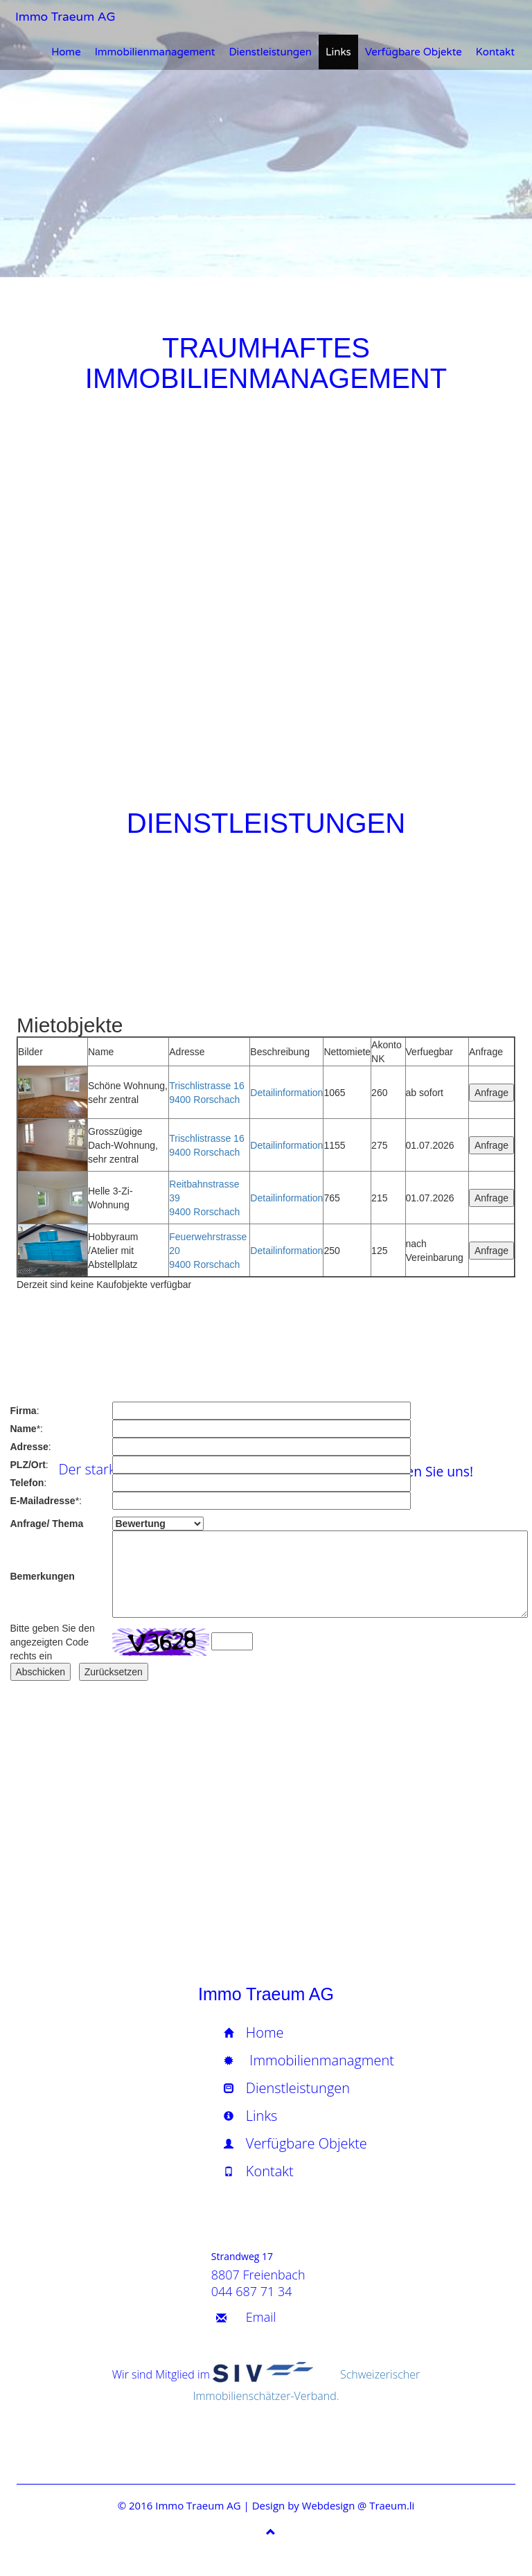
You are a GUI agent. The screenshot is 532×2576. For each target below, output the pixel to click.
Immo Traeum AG (62, 17)
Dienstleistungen (270, 52)
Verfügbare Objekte (413, 52)
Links (338, 52)
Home (66, 52)
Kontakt (495, 52)
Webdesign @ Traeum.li (358, 2505)
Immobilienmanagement (155, 52)
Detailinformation (286, 1092)
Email (261, 2317)
